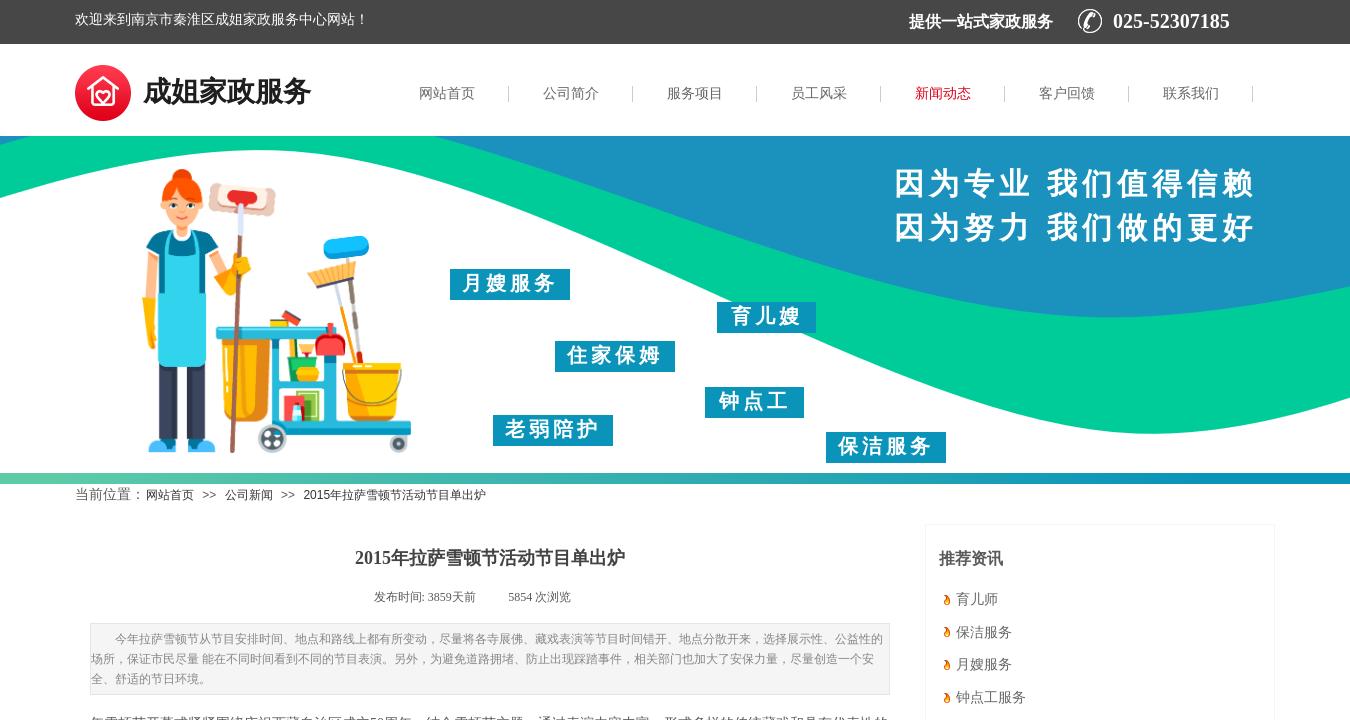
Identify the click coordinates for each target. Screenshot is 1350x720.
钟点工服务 (991, 699)
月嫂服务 (984, 666)
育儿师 (977, 601)
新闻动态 (943, 93)
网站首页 (447, 93)
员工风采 (819, 93)
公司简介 (571, 93)
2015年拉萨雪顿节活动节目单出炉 (394, 495)
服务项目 (695, 93)
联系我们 (1191, 93)
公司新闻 (249, 495)
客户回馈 (1067, 93)
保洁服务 (984, 634)
